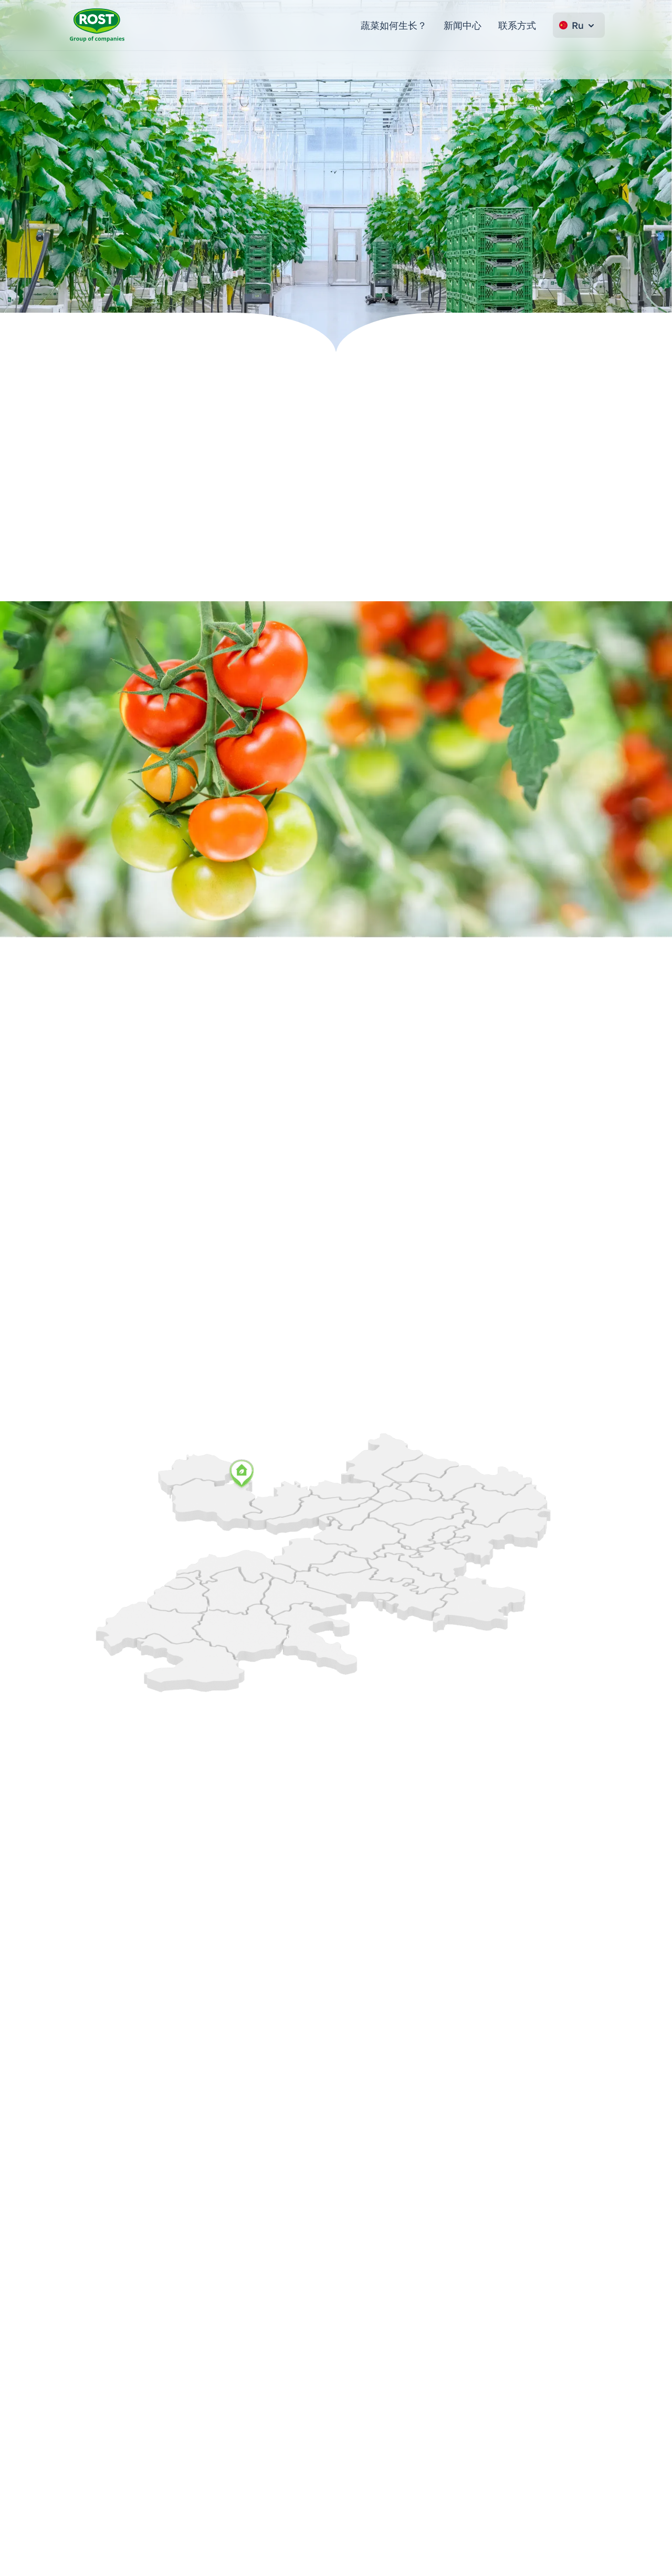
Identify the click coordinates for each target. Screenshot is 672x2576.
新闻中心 (462, 25)
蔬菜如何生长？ (394, 25)
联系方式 (517, 25)
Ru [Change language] (577, 25)
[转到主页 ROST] (97, 25)
